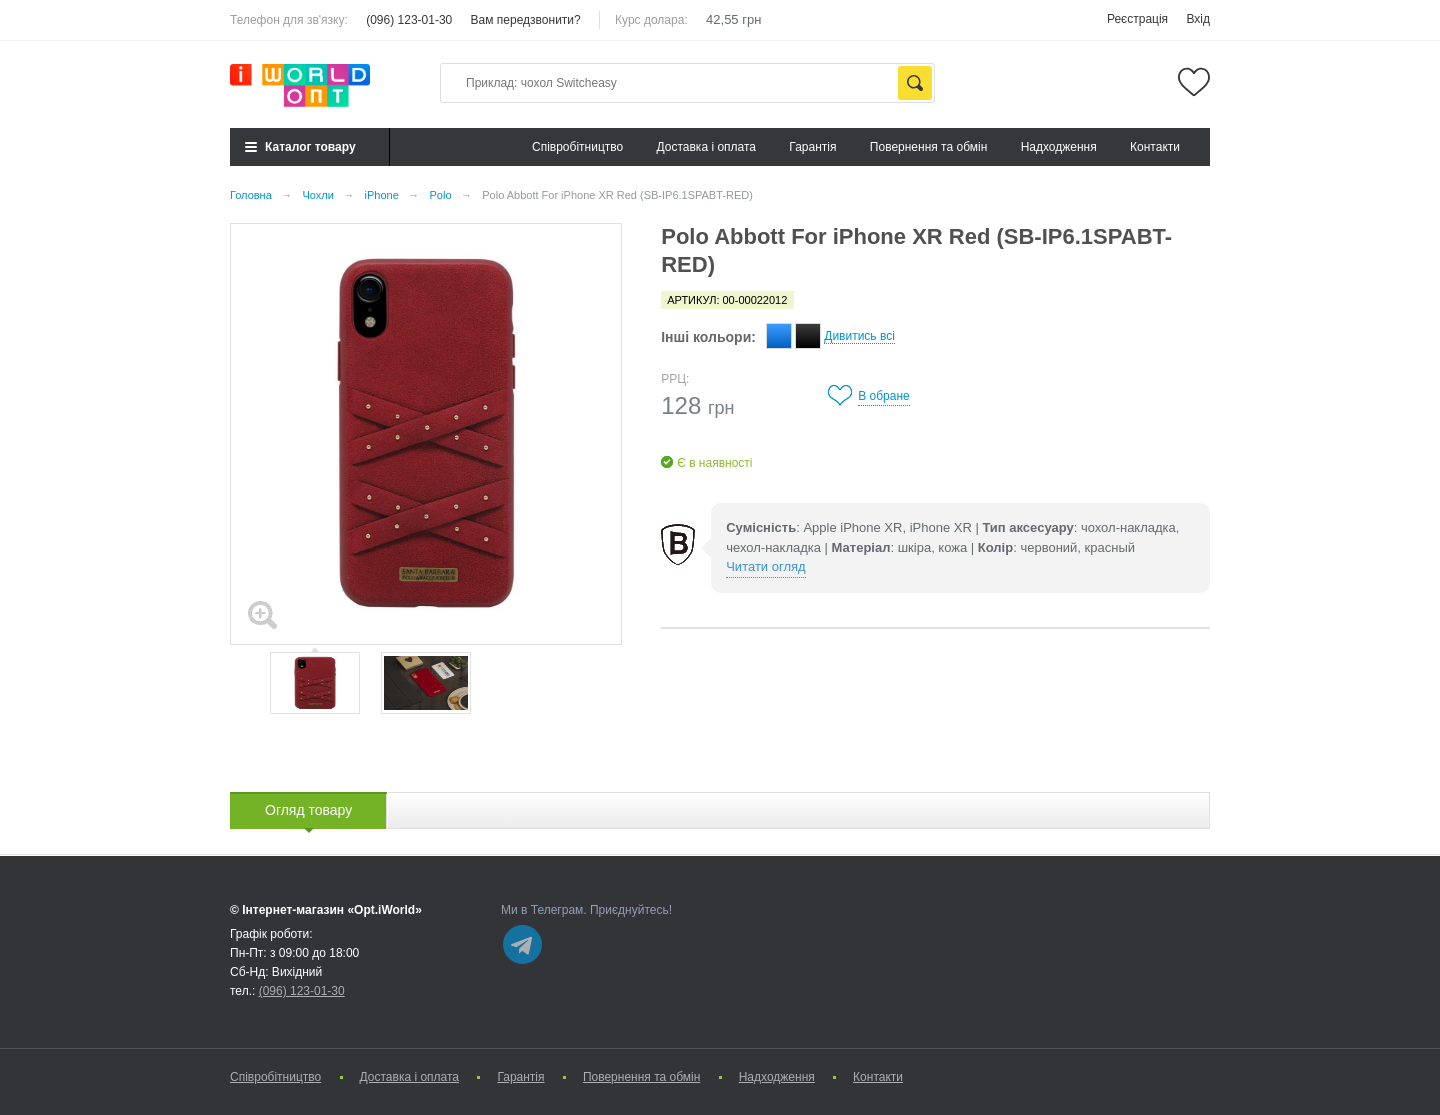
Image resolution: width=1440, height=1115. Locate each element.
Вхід (1198, 19)
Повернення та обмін (928, 147)
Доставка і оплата (707, 147)
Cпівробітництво (577, 147)
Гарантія (812, 147)
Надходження (1059, 147)
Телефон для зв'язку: (289, 20)
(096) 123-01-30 (409, 20)
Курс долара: (651, 20)
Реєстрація (1137, 19)
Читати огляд (765, 566)
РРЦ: (675, 379)
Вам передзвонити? (526, 20)
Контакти (1155, 147)
